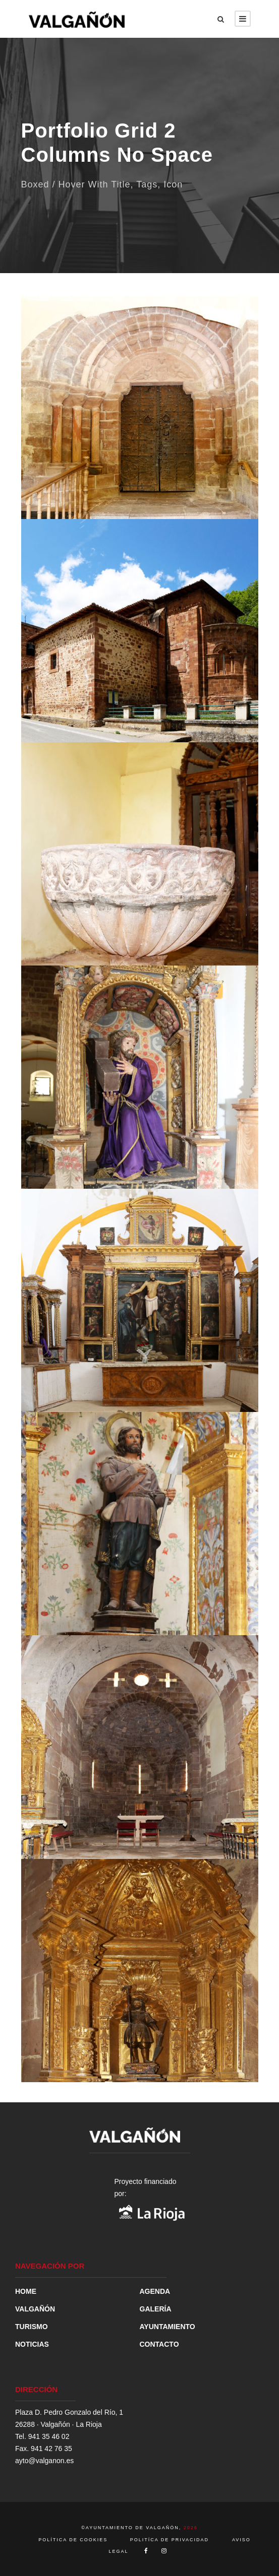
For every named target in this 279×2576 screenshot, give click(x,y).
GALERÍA (156, 2309)
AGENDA (155, 2291)
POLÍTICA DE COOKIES (74, 2539)
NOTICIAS (32, 2344)
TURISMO (31, 2327)
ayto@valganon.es (44, 2461)
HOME (25, 2291)
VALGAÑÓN (35, 2309)
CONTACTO (159, 2344)
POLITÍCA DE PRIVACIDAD (169, 2539)
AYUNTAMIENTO (167, 2327)
